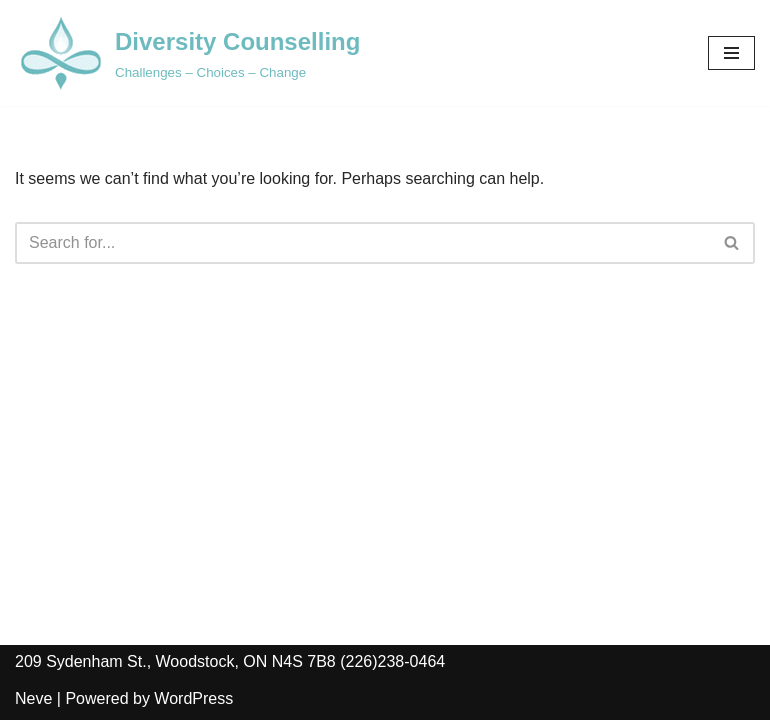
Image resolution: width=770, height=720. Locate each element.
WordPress (193, 698)
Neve (33, 698)
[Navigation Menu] (731, 53)
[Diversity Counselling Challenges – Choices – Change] (187, 53)
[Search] (362, 243)
